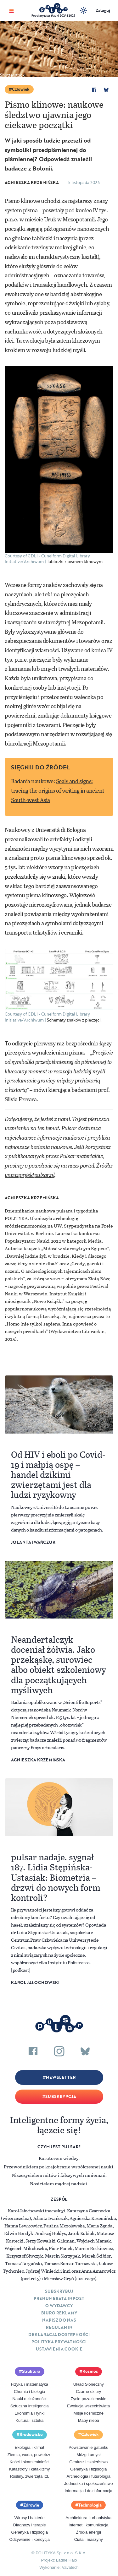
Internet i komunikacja (88, 2525)
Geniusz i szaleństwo (88, 2461)
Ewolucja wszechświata (88, 2406)
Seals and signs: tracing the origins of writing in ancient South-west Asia (57, 790)
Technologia (90, 2505)
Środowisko (31, 2434)
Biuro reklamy (59, 2313)
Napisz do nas (59, 2320)
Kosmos (90, 2371)
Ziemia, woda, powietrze (30, 2454)
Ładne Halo (66, 2560)
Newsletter (61, 2077)
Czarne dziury (88, 2391)
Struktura (31, 2371)
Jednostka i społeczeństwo (88, 2483)
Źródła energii (88, 2532)
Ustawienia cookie (59, 2349)
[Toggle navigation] (11, 10)
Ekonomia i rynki (29, 2413)
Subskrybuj (59, 2291)
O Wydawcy (59, 2305)
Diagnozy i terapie (29, 2525)
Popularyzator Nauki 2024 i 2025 (53, 16)
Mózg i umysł (88, 2454)
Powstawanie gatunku (88, 2447)
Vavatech (70, 2567)
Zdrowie (31, 2505)
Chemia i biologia (29, 2391)
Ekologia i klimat (29, 2447)
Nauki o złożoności (30, 2398)
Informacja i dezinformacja (88, 2490)
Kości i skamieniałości (29, 2461)
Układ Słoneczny (88, 2384)
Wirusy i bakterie (29, 2517)
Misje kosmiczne (89, 2413)
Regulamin (59, 2327)
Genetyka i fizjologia (88, 2469)
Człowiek (21, 89)
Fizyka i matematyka (29, 2384)
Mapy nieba (88, 2420)
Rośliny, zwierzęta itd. (29, 2476)
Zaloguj (103, 10)
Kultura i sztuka (29, 2420)
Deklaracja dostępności (59, 2334)
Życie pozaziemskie (88, 2398)
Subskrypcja (60, 2096)
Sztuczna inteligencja (29, 2406)
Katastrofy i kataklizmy (29, 2469)
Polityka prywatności (59, 2342)
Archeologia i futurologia (88, 2476)
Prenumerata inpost (59, 2298)
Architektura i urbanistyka (88, 2517)
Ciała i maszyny (88, 2539)
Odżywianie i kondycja (29, 2539)
